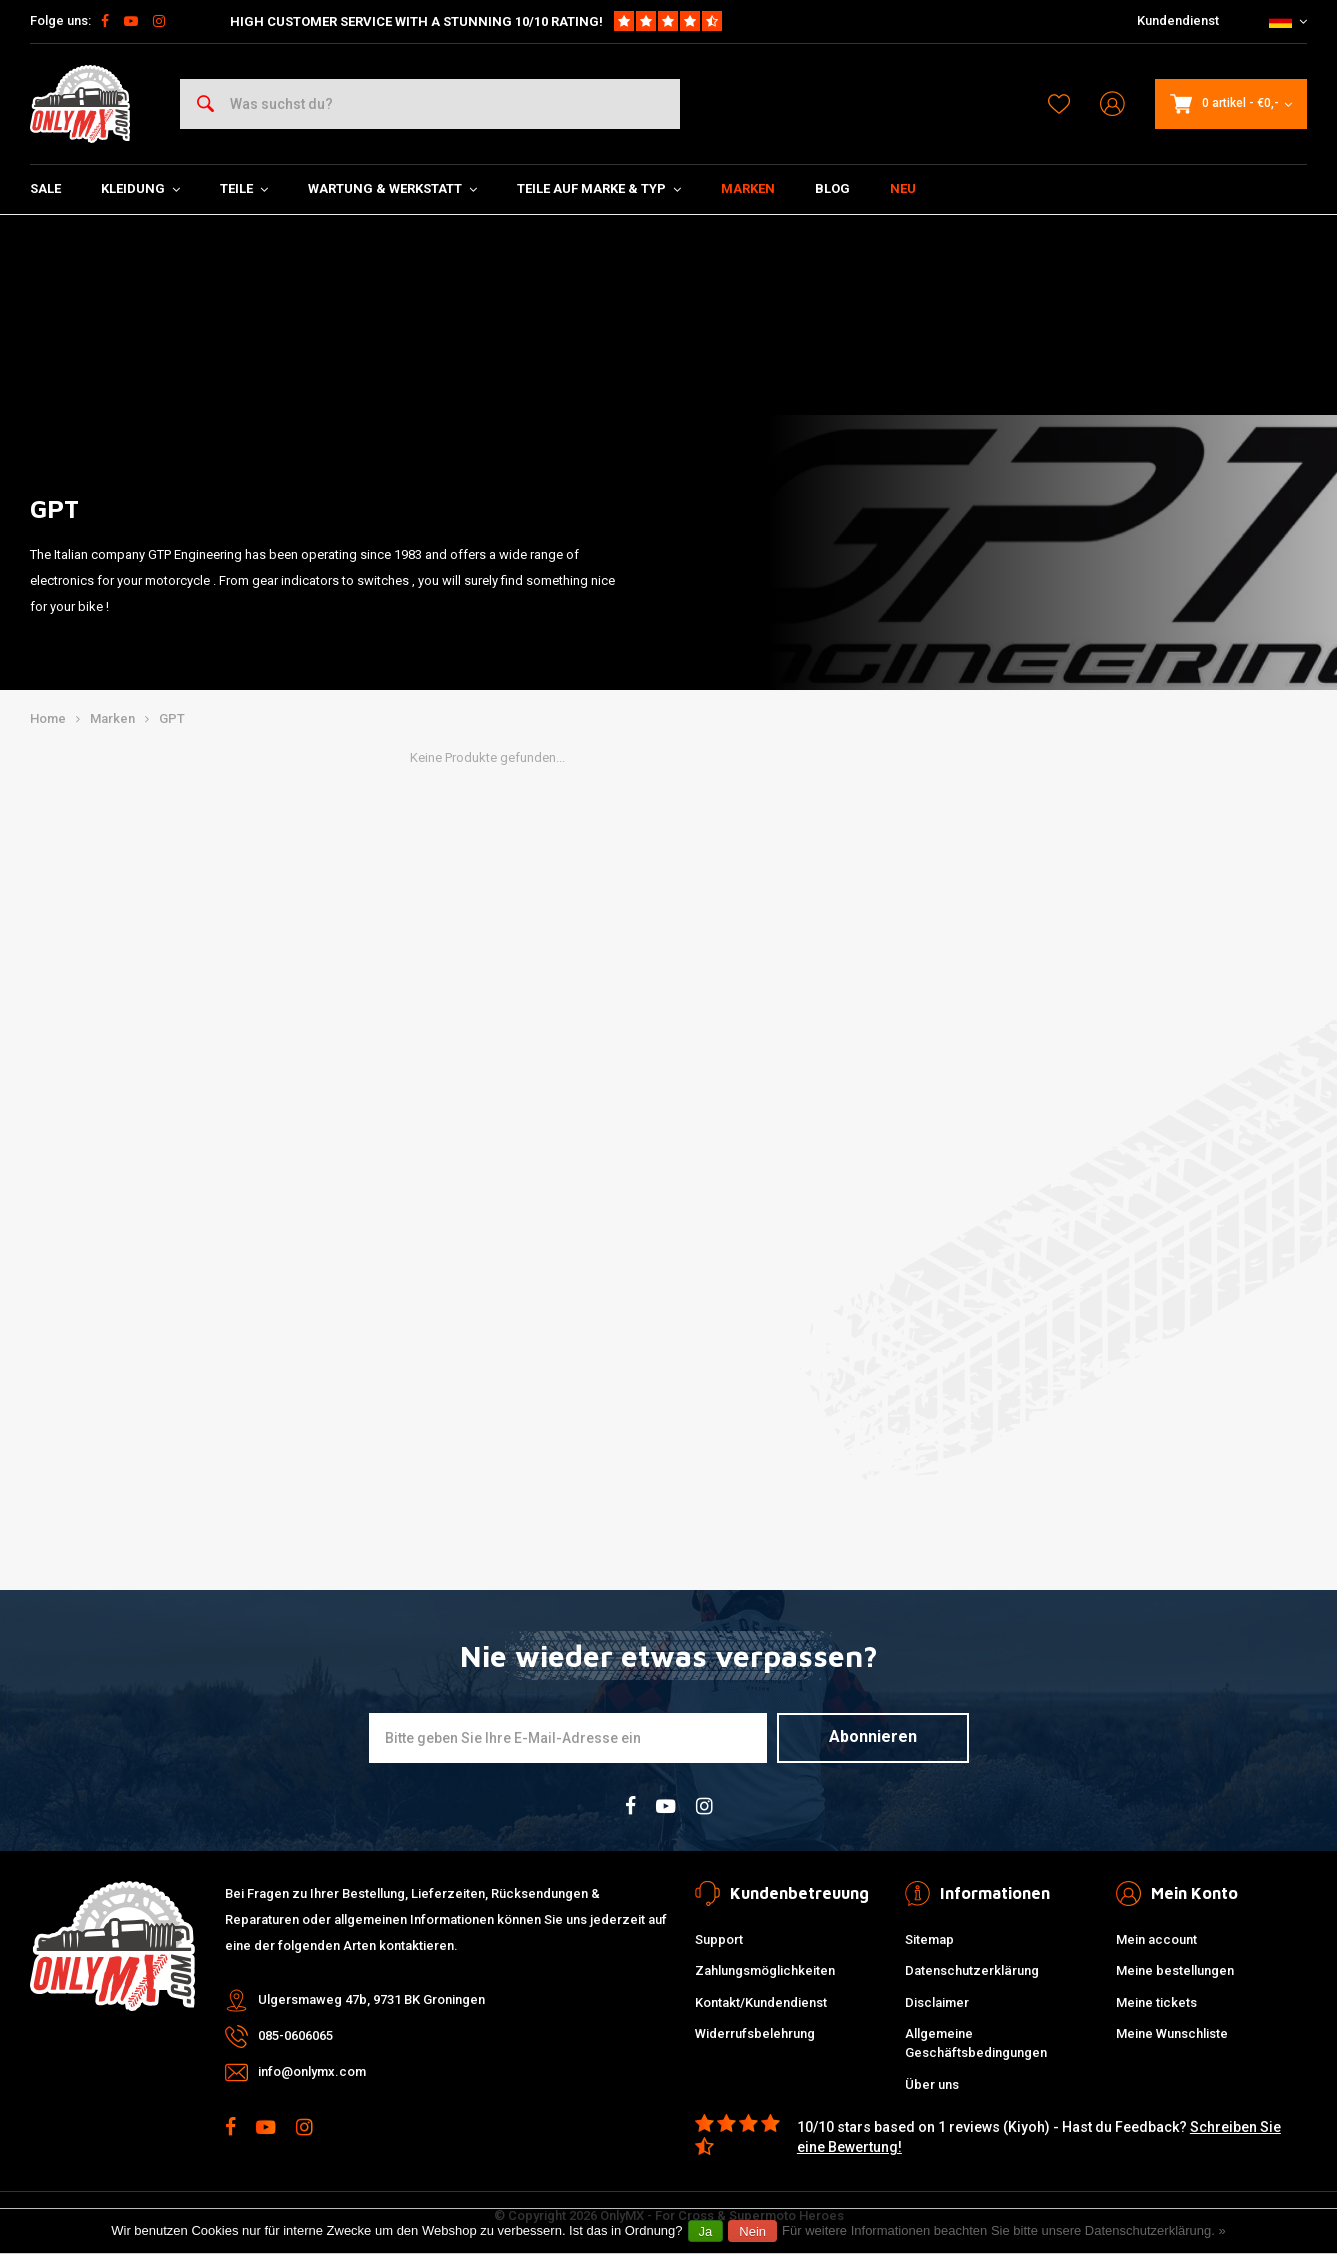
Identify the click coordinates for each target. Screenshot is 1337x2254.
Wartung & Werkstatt (392, 188)
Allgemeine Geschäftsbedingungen (976, 2043)
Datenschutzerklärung (972, 1970)
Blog (832, 188)
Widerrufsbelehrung (755, 2033)
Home (48, 718)
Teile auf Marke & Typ (599, 188)
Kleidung (140, 188)
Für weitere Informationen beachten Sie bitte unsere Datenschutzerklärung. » (1004, 2230)
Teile (244, 188)
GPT (172, 718)
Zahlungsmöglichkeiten (765, 1970)
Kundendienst (1178, 20)
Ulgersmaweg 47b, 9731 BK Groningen (371, 1999)
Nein (752, 2231)
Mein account (1156, 1939)
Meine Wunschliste (1172, 2033)
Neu (903, 188)
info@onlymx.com (312, 2071)
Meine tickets (1156, 2002)
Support (719, 1939)
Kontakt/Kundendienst (761, 2002)
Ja (706, 2231)
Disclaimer (937, 2002)
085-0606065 (295, 2035)
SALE (45, 188)
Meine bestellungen (1175, 1970)
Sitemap (929, 1939)
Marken (748, 188)
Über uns (932, 2084)
